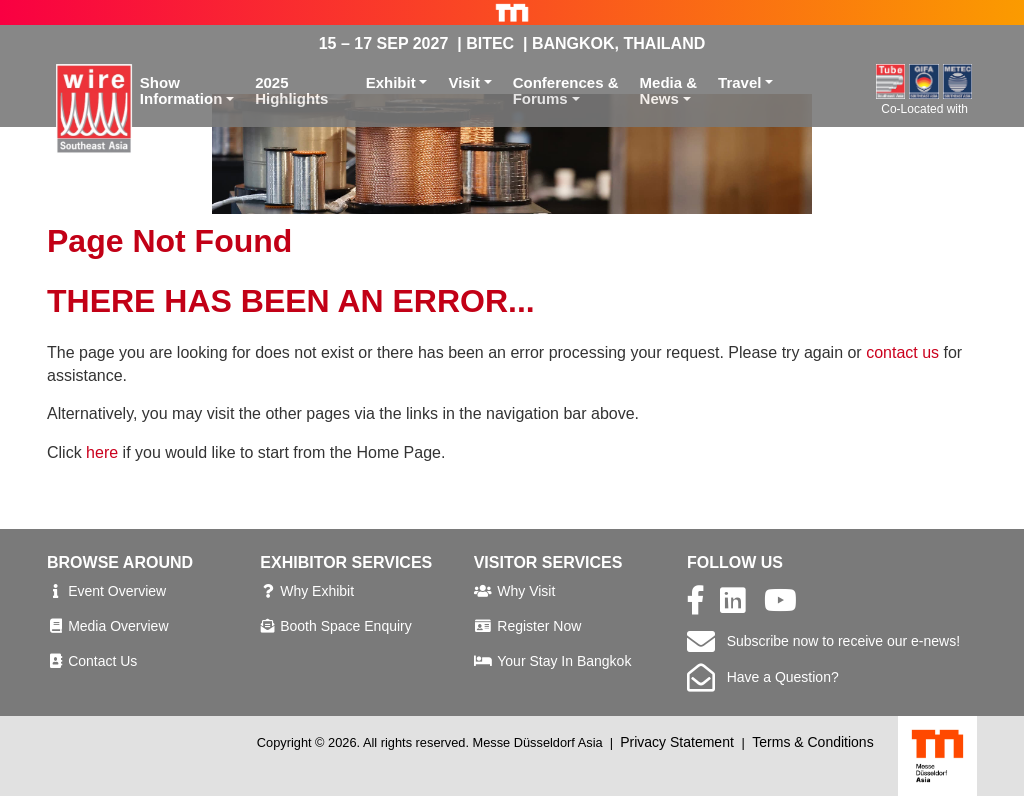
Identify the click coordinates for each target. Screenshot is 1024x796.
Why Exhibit (317, 591)
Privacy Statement (677, 742)
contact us (902, 352)
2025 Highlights (291, 91)
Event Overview (117, 591)
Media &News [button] (669, 91)
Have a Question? (763, 677)
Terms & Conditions (812, 742)
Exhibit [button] (391, 82)
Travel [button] (739, 82)
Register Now (539, 626)
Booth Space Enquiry (346, 626)
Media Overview (118, 626)
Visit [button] (463, 82)
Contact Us (102, 661)
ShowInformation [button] (181, 91)
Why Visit (526, 591)
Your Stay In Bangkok (564, 661)
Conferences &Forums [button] (566, 91)
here (102, 452)
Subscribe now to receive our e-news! (823, 641)
